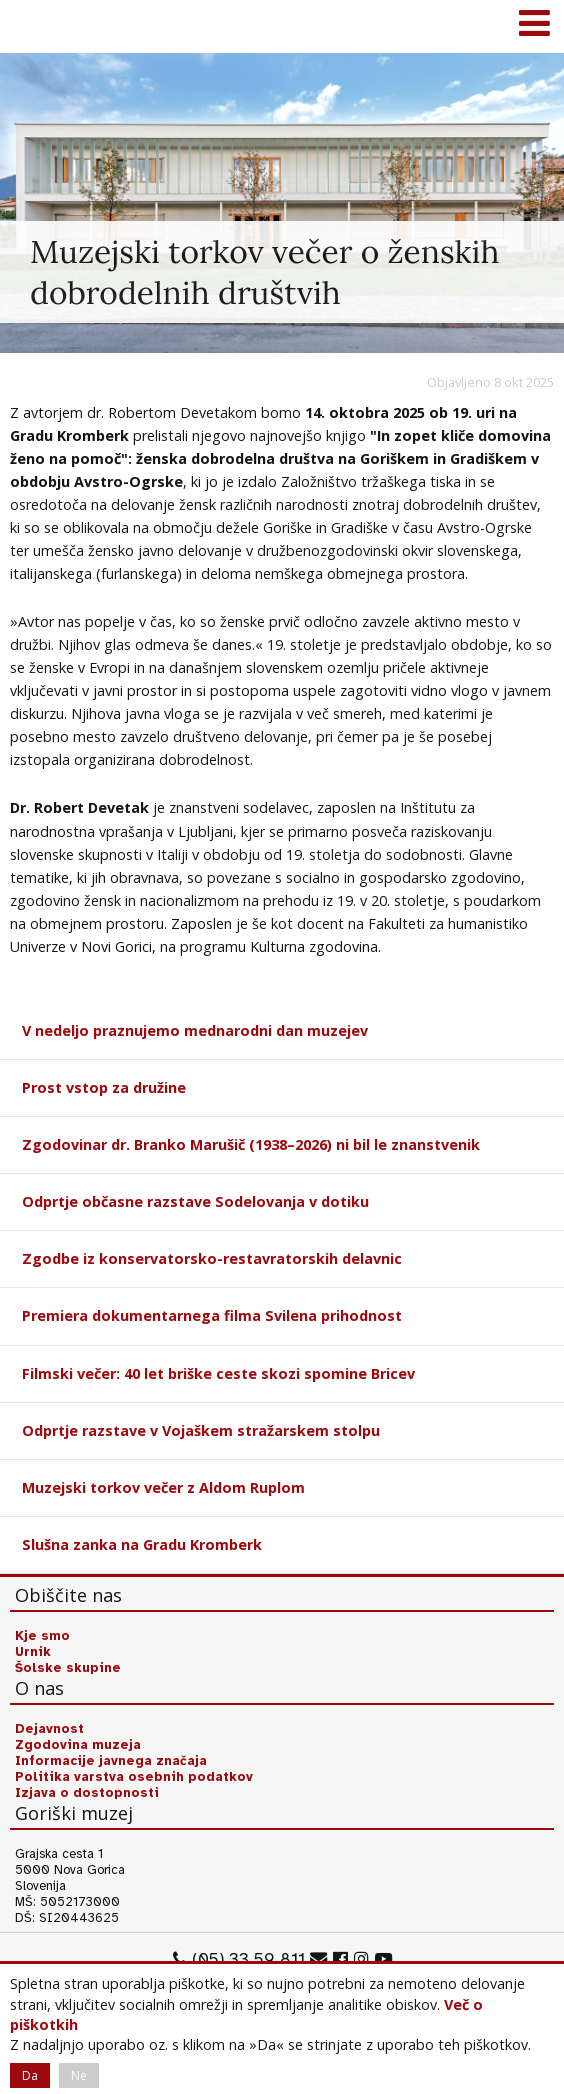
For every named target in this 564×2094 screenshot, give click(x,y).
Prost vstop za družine (104, 1087)
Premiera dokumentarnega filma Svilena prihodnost (212, 1315)
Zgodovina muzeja (78, 1745)
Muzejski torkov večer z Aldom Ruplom (163, 1487)
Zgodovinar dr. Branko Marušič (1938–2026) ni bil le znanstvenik (251, 1144)
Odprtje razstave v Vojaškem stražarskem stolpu (201, 1430)
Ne (79, 2075)
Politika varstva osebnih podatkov (134, 1777)
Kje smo (42, 1636)
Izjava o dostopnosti (87, 1793)
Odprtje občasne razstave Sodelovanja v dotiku (195, 1201)
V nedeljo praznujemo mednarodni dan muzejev (195, 1030)
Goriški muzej (40, 25)
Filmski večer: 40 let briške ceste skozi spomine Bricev (218, 1373)
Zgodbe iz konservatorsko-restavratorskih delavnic (212, 1258)
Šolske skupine (68, 1668)
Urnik (33, 1652)
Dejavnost (49, 1729)
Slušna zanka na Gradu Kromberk (142, 1544)
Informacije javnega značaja (111, 1761)
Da (30, 2075)
